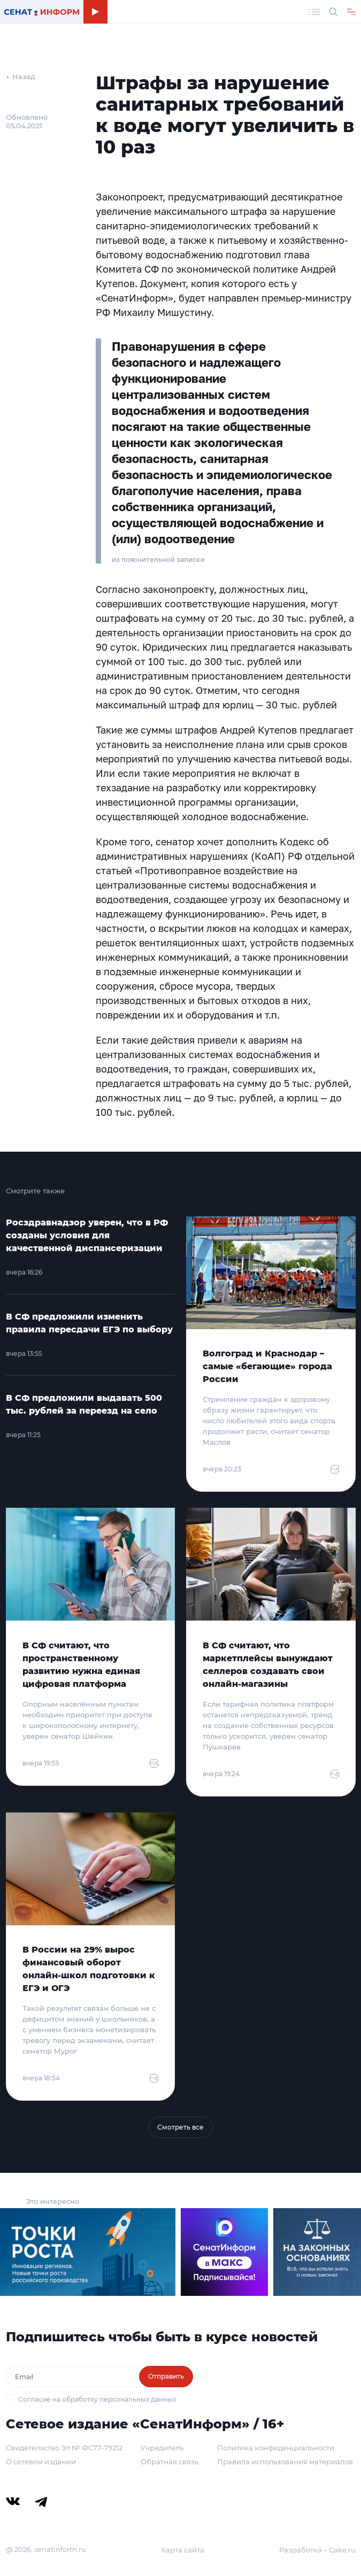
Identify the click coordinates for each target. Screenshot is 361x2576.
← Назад (20, 76)
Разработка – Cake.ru (317, 2550)
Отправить (166, 2376)
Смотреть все (180, 2127)
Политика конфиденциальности (275, 2447)
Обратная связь (169, 2461)
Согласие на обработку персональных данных (97, 2399)
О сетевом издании (41, 2461)
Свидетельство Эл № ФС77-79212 (64, 2447)
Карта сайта (182, 2550)
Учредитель (162, 2447)
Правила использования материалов (285, 2461)
